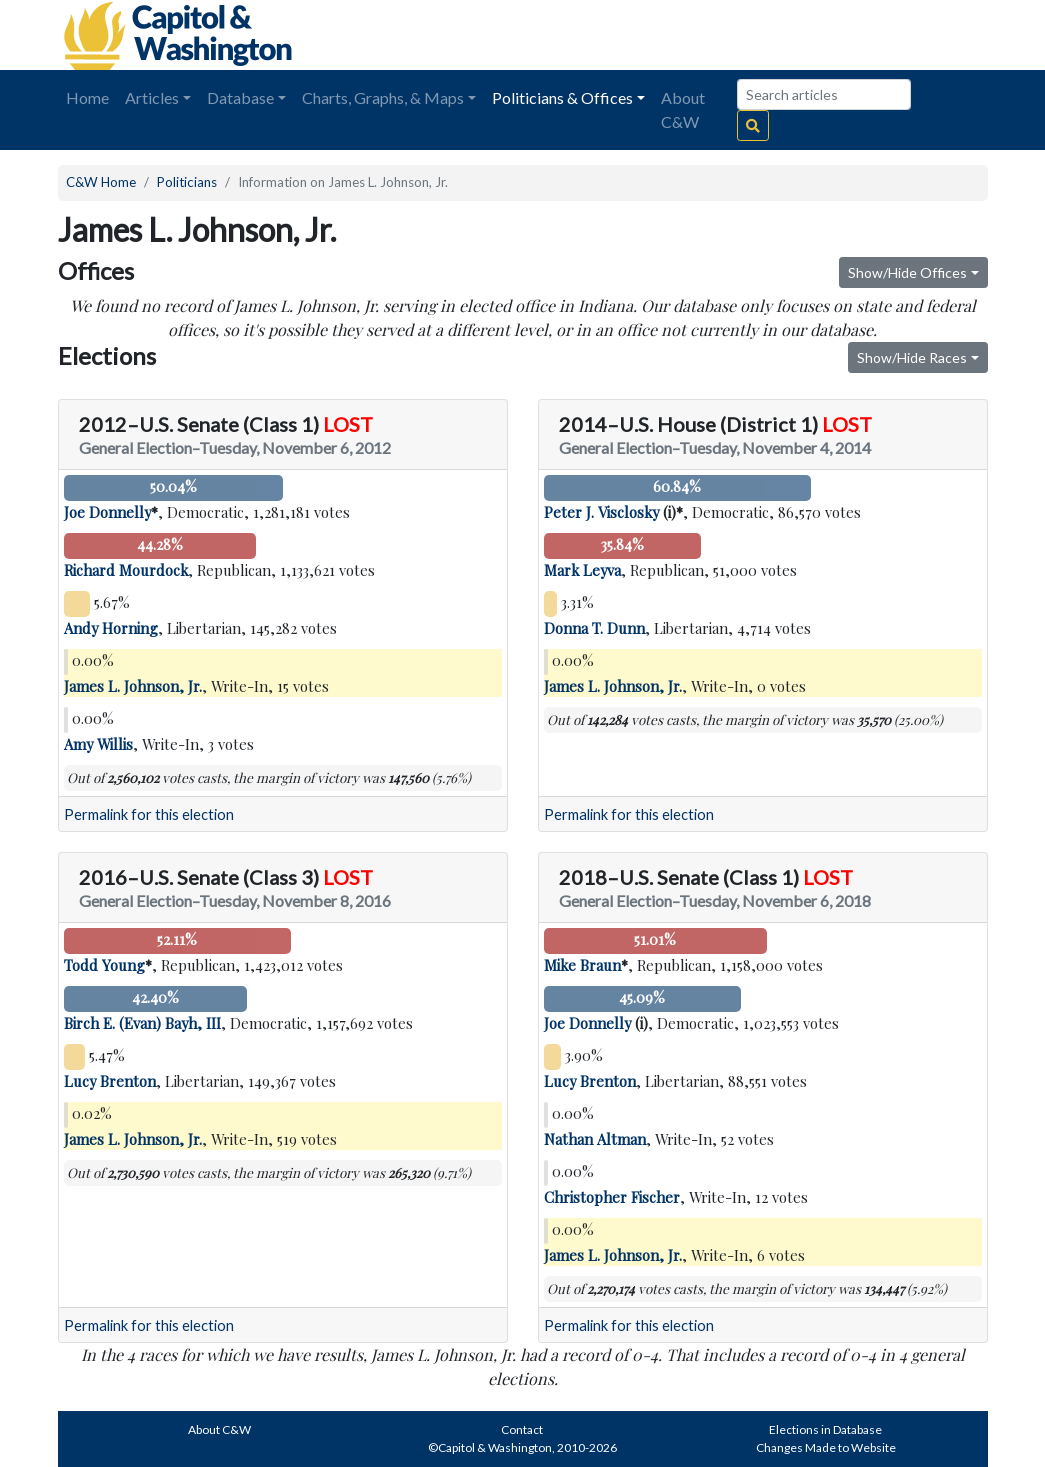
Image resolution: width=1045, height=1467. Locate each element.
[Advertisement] (764, 35)
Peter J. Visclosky (601, 512)
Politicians (187, 182)
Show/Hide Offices (907, 272)
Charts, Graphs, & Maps (383, 97)
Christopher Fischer (612, 1197)
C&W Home (101, 182)
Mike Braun (582, 965)
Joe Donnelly (107, 512)
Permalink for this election (149, 814)
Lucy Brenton (110, 1081)
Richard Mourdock (126, 570)
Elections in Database (825, 1429)
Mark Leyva (582, 570)
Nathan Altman (595, 1139)
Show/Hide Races (912, 357)
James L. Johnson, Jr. (133, 686)
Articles (152, 97)
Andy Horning (111, 628)
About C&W (683, 109)
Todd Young (104, 965)
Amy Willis (98, 744)
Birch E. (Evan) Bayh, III (142, 1023)
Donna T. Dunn (594, 628)
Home (87, 97)
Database (240, 97)
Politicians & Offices (562, 97)
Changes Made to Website (826, 1447)
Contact (522, 1429)
